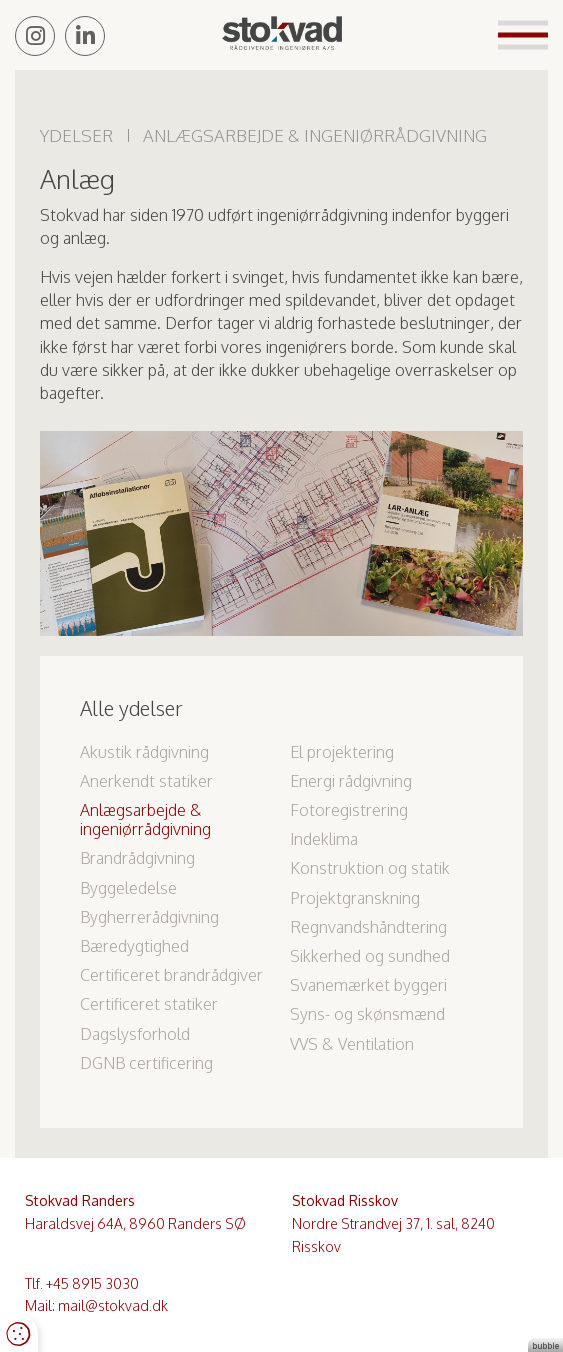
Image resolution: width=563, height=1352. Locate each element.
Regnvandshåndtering (368, 927)
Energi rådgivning (351, 781)
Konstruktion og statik (370, 868)
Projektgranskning (355, 898)
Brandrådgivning (137, 858)
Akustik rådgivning (144, 752)
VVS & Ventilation (352, 1044)
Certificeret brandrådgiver (171, 975)
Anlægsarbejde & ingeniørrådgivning (145, 819)
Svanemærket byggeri (368, 985)
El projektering (342, 752)
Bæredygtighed (134, 946)
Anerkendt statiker (146, 781)
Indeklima (324, 839)
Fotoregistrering (349, 810)
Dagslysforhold (135, 1034)
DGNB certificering (146, 1063)
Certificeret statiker (149, 1004)
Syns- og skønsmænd (367, 1014)
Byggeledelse (128, 888)
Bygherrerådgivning (149, 917)
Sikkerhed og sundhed (370, 956)
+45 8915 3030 (92, 1283)
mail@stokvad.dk (113, 1305)
